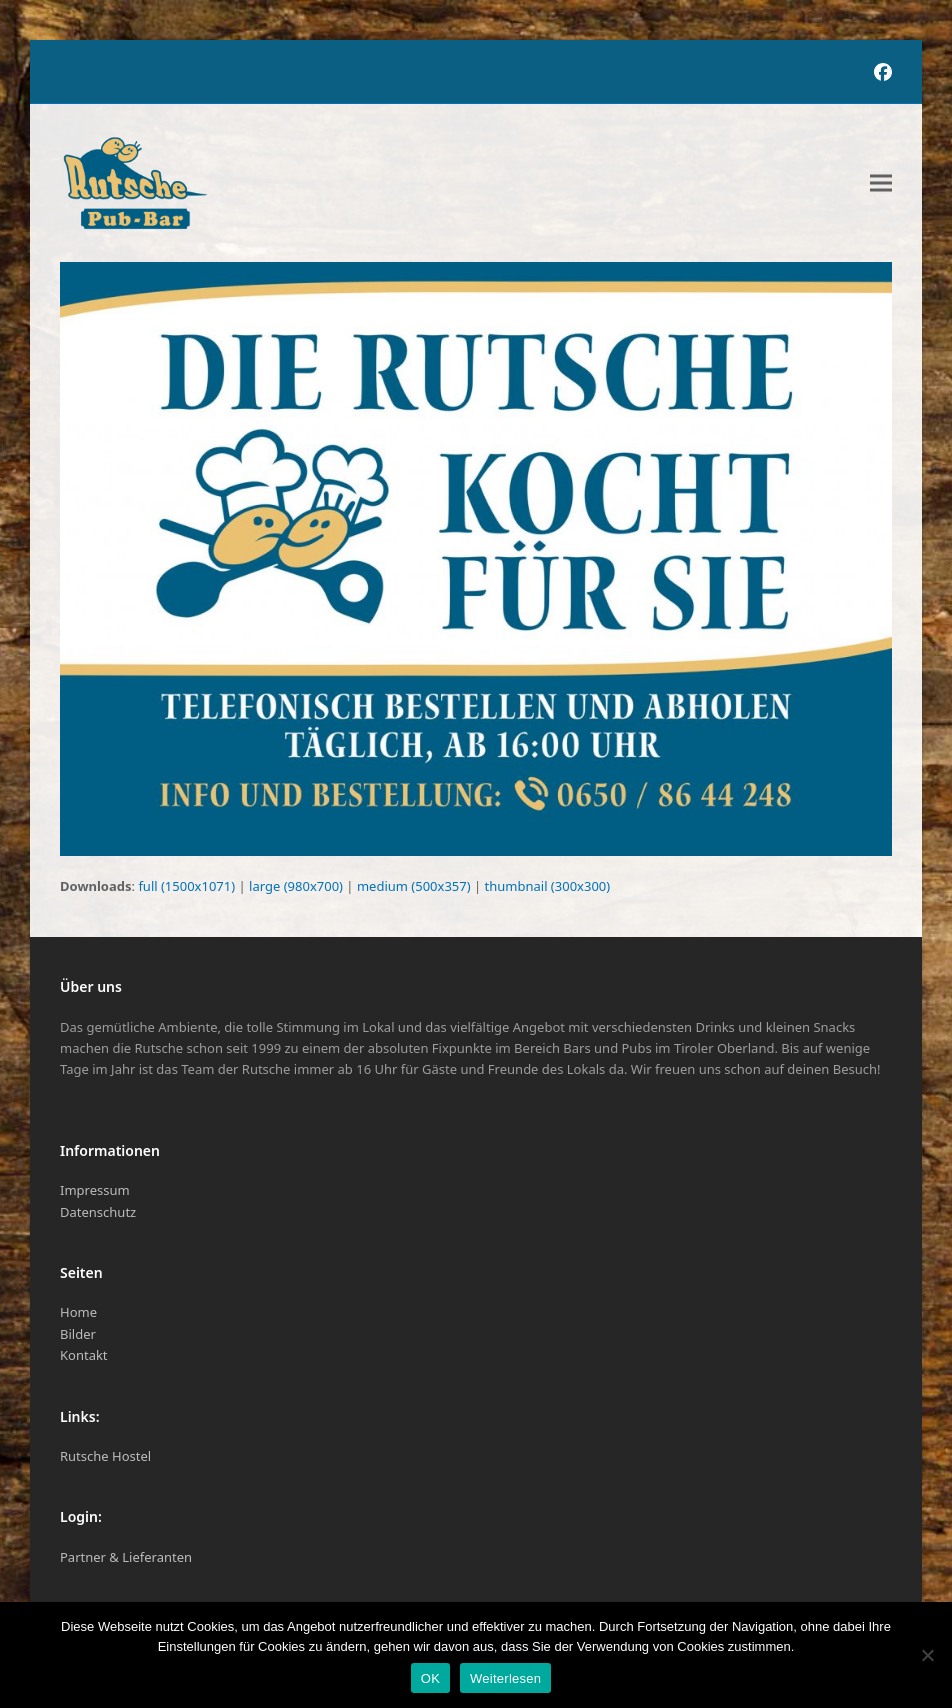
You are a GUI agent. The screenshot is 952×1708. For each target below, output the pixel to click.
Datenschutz (98, 1212)
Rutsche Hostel (105, 1456)
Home (78, 1312)
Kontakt (84, 1355)
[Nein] (927, 1655)
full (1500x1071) (186, 886)
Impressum (95, 1190)
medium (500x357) (414, 886)
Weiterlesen (505, 1678)
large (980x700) (296, 886)
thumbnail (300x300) (548, 886)
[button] (881, 183)
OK (430, 1678)
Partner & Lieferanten (126, 1557)
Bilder (78, 1334)
